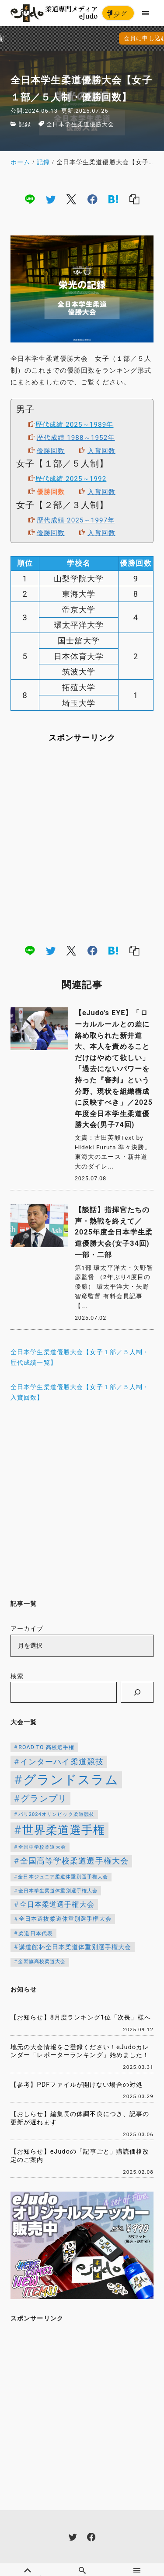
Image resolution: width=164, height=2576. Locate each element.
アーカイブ (27, 1628)
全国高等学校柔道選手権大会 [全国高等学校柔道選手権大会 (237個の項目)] (74, 1861)
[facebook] (92, 199)
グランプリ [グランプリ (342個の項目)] (44, 1798)
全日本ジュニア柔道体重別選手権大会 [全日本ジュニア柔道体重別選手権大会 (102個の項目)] (63, 1877)
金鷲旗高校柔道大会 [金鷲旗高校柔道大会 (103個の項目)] (42, 1961)
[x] (71, 199)
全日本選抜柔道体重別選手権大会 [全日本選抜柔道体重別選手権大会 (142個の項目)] (65, 1919)
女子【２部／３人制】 (62, 505)
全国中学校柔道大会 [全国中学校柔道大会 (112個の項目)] (42, 1847)
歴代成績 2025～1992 (71, 479)
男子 (25, 410)
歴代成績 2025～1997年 (76, 520)
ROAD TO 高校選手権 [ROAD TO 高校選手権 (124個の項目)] (46, 1747)
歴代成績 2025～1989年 (74, 425)
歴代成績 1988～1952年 (76, 438)
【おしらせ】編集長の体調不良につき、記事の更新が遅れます (80, 2118)
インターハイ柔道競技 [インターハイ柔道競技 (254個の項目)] (62, 1761)
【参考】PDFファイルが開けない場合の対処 (76, 2084)
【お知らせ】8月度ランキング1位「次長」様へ (80, 2017)
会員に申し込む (83, 38)
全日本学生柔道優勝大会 (80, 124)
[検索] (137, 1692)
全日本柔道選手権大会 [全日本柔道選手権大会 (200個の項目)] (57, 1904)
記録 (25, 124)
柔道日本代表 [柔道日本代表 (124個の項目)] (35, 1933)
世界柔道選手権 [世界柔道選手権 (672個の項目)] (63, 1829)
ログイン (117, 14)
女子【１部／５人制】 (62, 464)
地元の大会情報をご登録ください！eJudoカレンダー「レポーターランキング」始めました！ (80, 2051)
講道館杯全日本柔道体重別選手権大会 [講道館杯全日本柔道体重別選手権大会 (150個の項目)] (75, 1946)
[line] (30, 199)
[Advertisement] (82, 843)
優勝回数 (51, 451)
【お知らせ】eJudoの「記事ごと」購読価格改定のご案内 (80, 2156)
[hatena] (113, 199)
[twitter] (51, 199)
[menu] (146, 13)
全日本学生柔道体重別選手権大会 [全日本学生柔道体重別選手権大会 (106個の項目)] (58, 1891)
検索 (17, 1676)
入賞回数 (101, 451)
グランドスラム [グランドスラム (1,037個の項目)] (71, 1779)
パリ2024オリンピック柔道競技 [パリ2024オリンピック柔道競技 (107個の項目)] (56, 1814)
